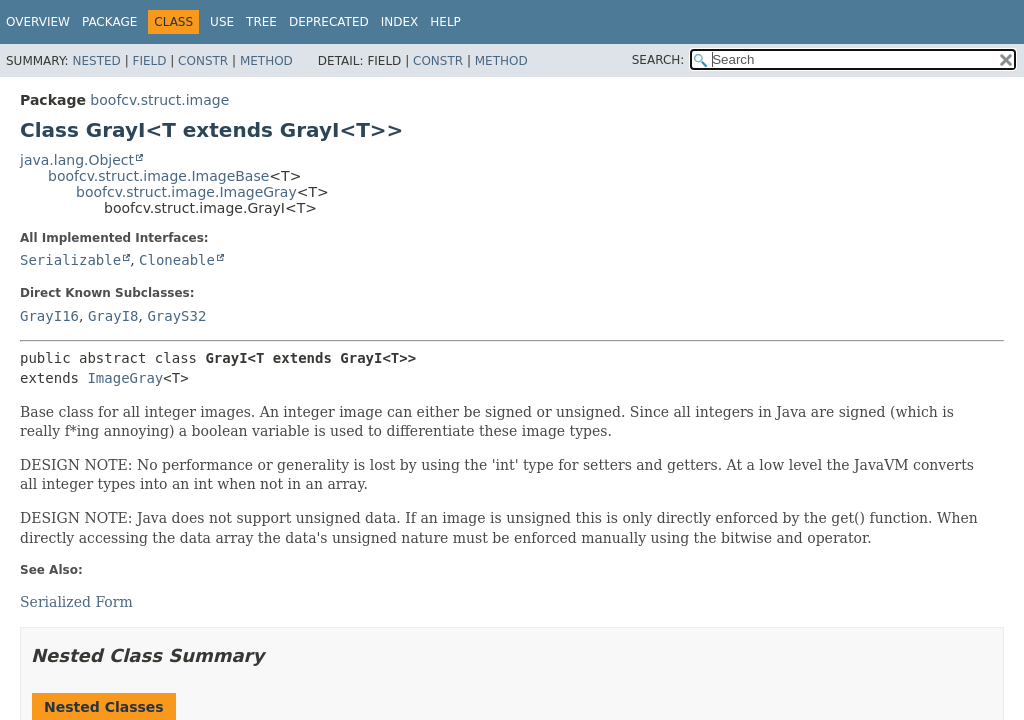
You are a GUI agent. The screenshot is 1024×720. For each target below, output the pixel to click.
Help (445, 22)
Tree (261, 22)
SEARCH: (658, 60)
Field (149, 61)
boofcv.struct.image (159, 100)
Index (400, 22)
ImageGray (125, 378)
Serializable (70, 260)
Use (222, 22)
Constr (203, 61)
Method (266, 61)
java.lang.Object (77, 160)
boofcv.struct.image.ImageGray (186, 192)
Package (109, 22)
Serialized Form (76, 602)
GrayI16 (49, 316)
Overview (38, 22)
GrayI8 (113, 316)
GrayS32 (176, 316)
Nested (96, 61)
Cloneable (177, 260)
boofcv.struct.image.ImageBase (158, 176)
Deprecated (329, 22)
